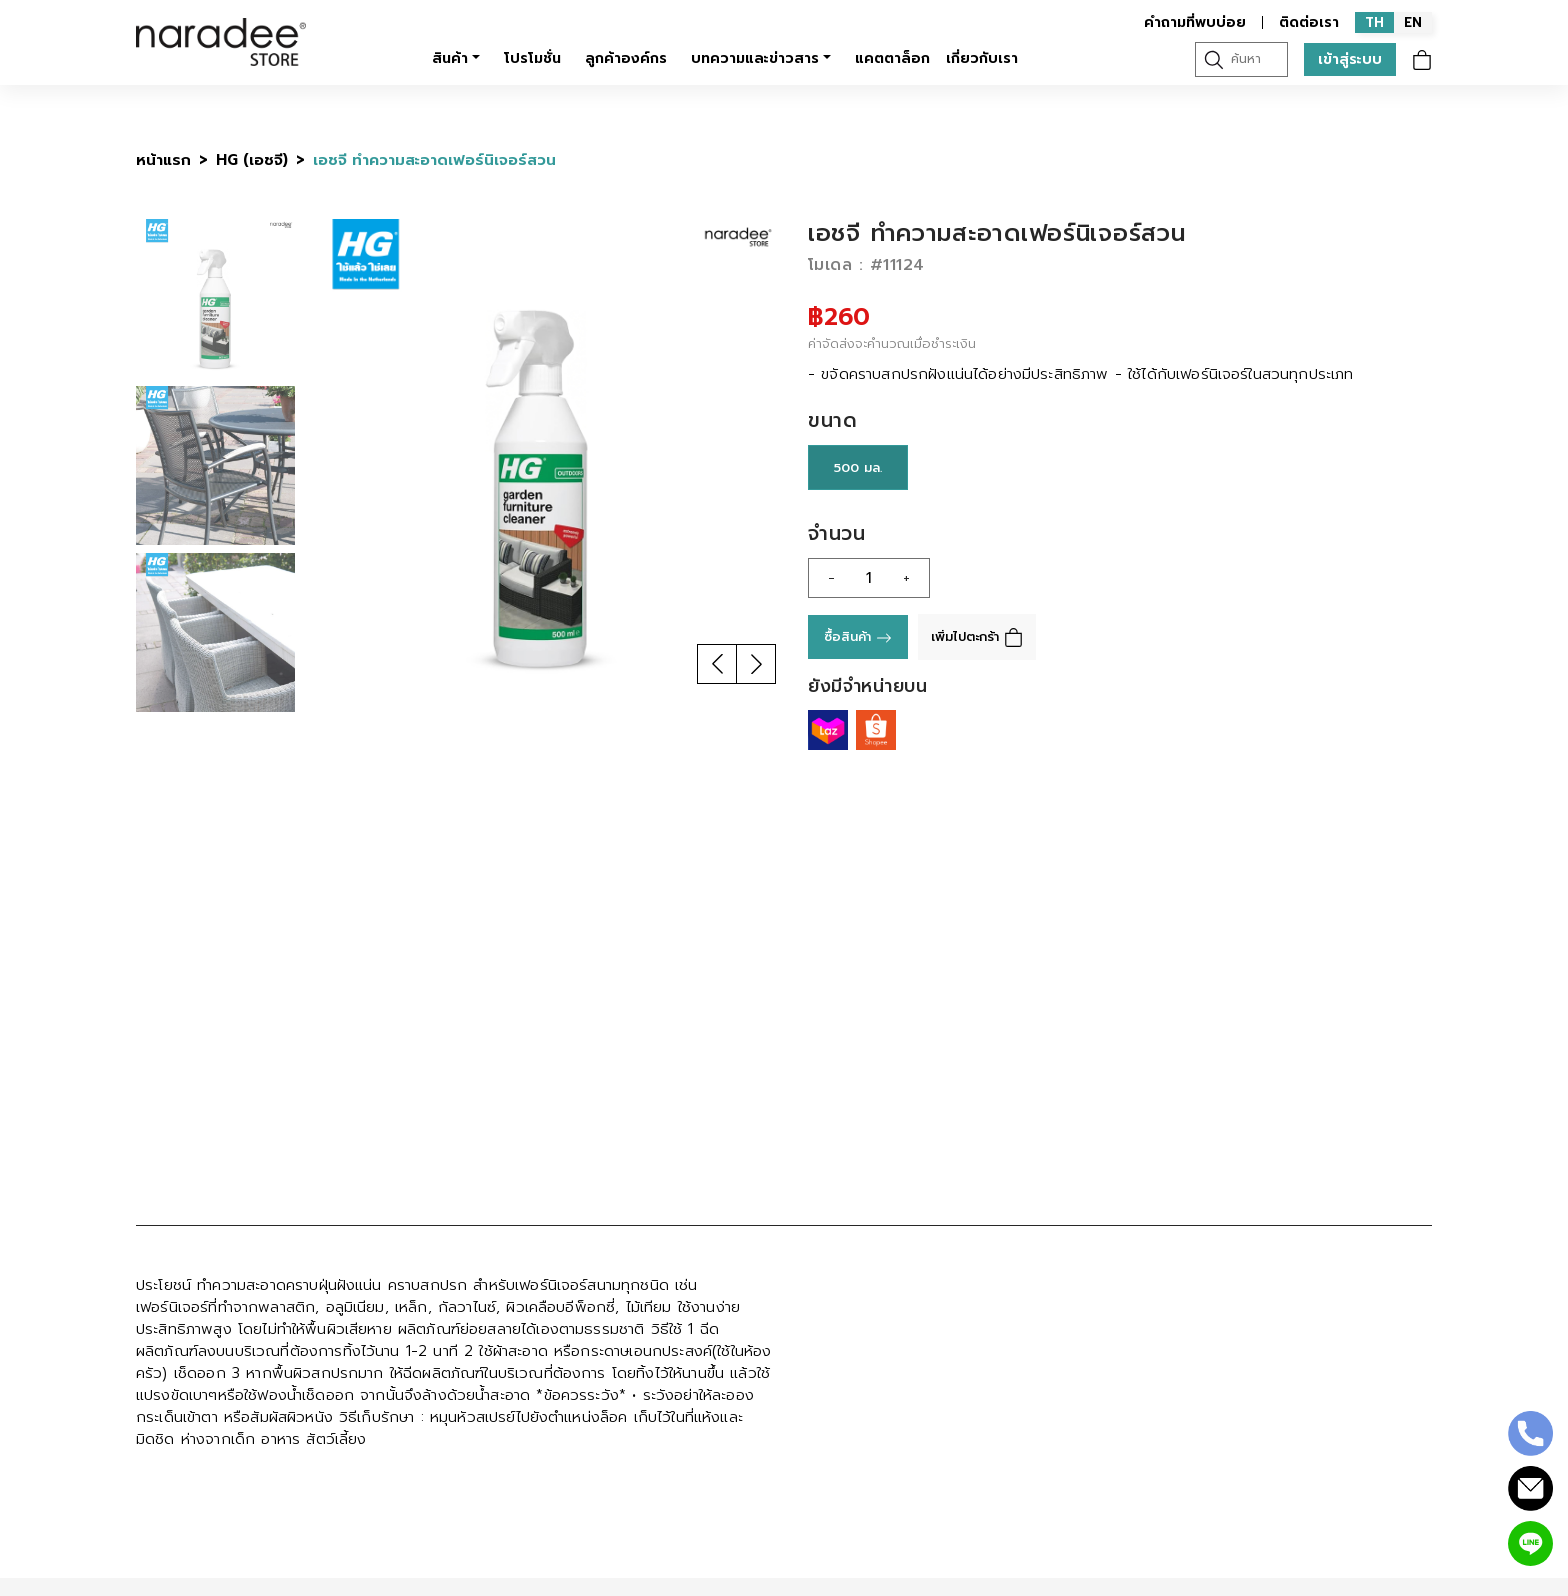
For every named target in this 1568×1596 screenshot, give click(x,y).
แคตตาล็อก (892, 58)
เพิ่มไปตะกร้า (977, 637)
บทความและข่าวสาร (755, 58)
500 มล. (858, 467)
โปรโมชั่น (532, 58)
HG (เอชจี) (252, 160)
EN (1413, 22)
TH (1374, 22)
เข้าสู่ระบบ (1350, 59)
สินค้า (450, 58)
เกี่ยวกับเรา (982, 58)
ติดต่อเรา (1309, 22)
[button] (717, 664)
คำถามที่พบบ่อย (1195, 22)
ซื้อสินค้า (858, 636)
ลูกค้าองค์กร (626, 58)
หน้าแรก (163, 160)
